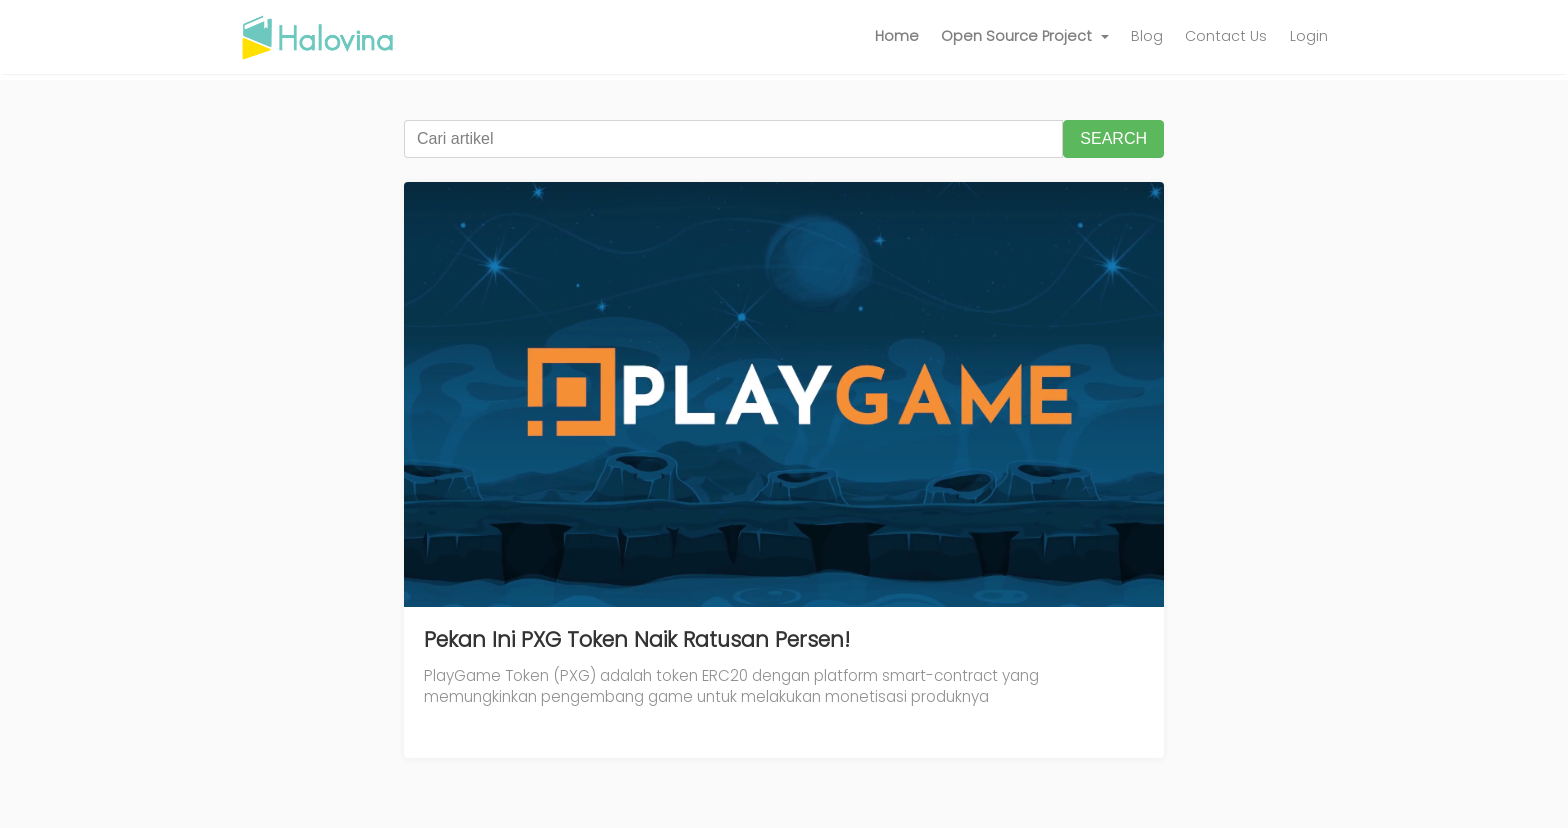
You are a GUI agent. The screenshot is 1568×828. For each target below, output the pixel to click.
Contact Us (1226, 36)
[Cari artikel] (733, 139)
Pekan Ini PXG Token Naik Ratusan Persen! (637, 639)
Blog (1147, 36)
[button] (1025, 37)
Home (897, 36)
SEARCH (1113, 138)
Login (1309, 36)
